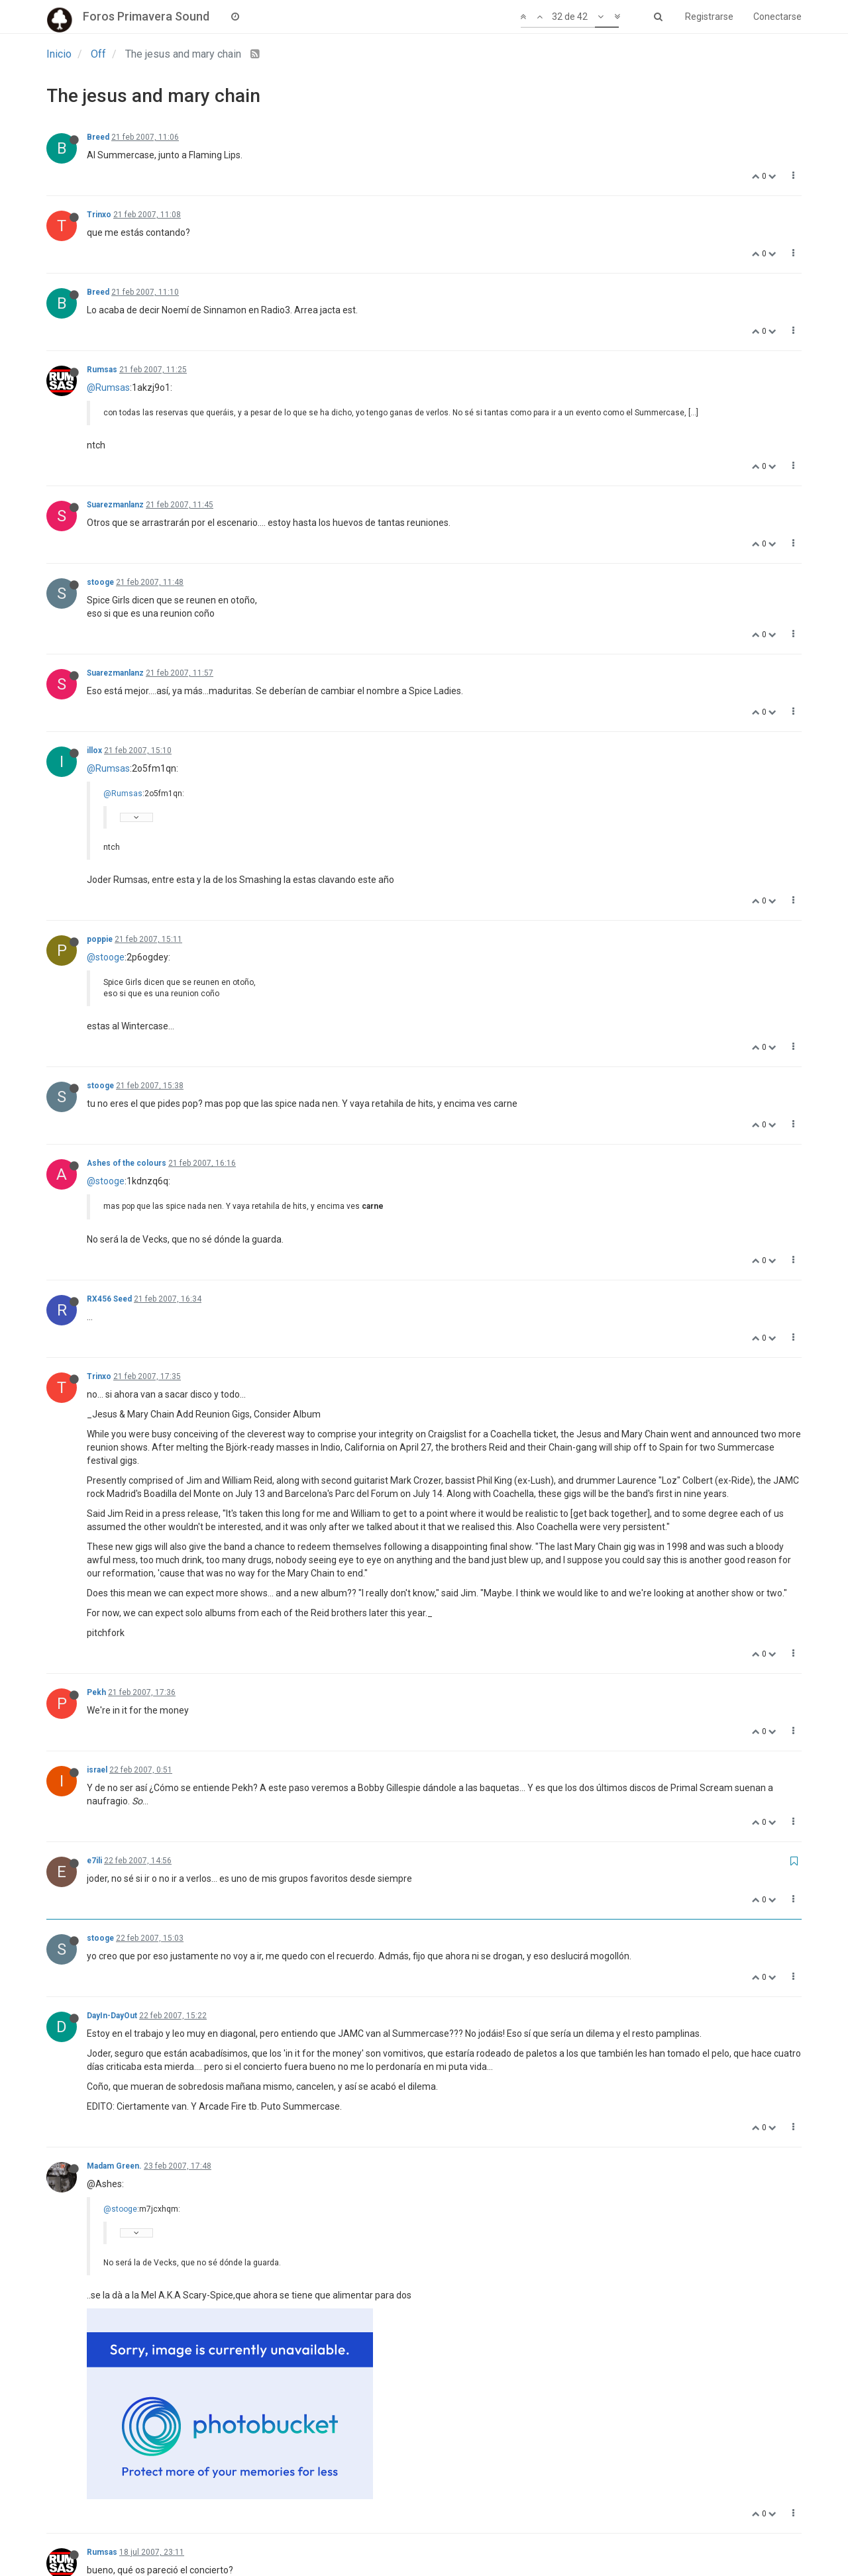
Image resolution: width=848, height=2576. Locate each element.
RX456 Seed (109, 1299)
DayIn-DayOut (112, 2015)
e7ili (94, 1860)
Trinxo (99, 214)
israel (97, 1770)
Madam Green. (114, 2166)
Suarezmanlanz (115, 504)
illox (94, 750)
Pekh (96, 1692)
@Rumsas (108, 387)
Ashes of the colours (126, 1163)
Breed (98, 137)
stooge (100, 582)
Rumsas (102, 369)
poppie (100, 939)
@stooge (106, 957)
